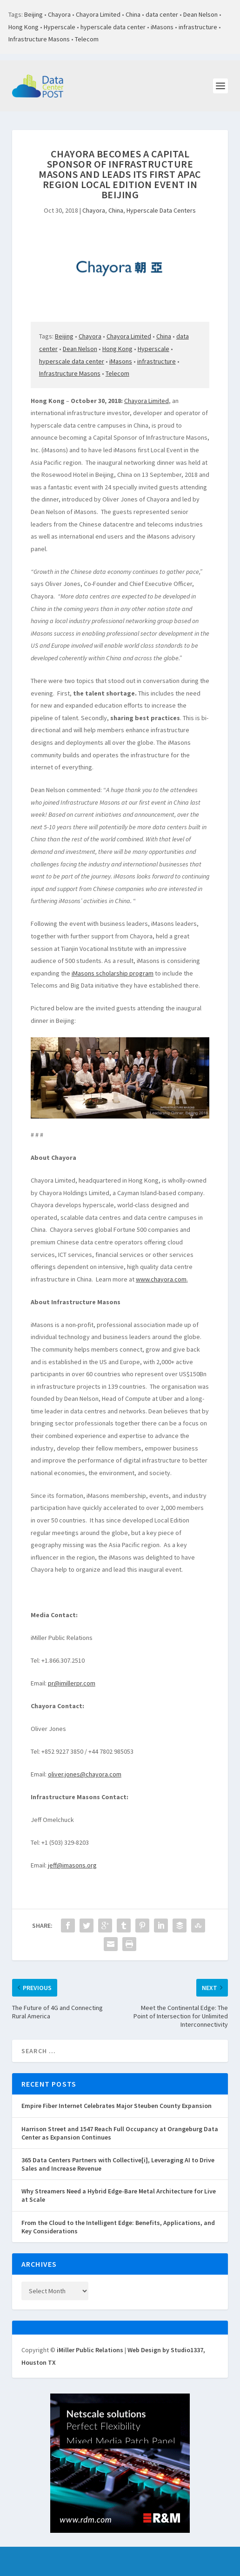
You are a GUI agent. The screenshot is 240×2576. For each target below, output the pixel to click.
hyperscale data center (113, 27)
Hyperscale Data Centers (161, 210)
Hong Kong (23, 27)
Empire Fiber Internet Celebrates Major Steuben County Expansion (116, 2105)
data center (162, 14)
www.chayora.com (161, 1279)
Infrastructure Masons (39, 39)
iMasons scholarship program (112, 973)
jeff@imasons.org (72, 1865)
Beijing (33, 14)
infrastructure (198, 27)
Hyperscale (59, 27)
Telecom (87, 39)
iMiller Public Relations (90, 2350)
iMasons (162, 27)
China (133, 14)
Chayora (59, 14)
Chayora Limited (98, 14)
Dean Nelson (200, 14)
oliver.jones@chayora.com (84, 1774)
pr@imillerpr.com (71, 1683)
